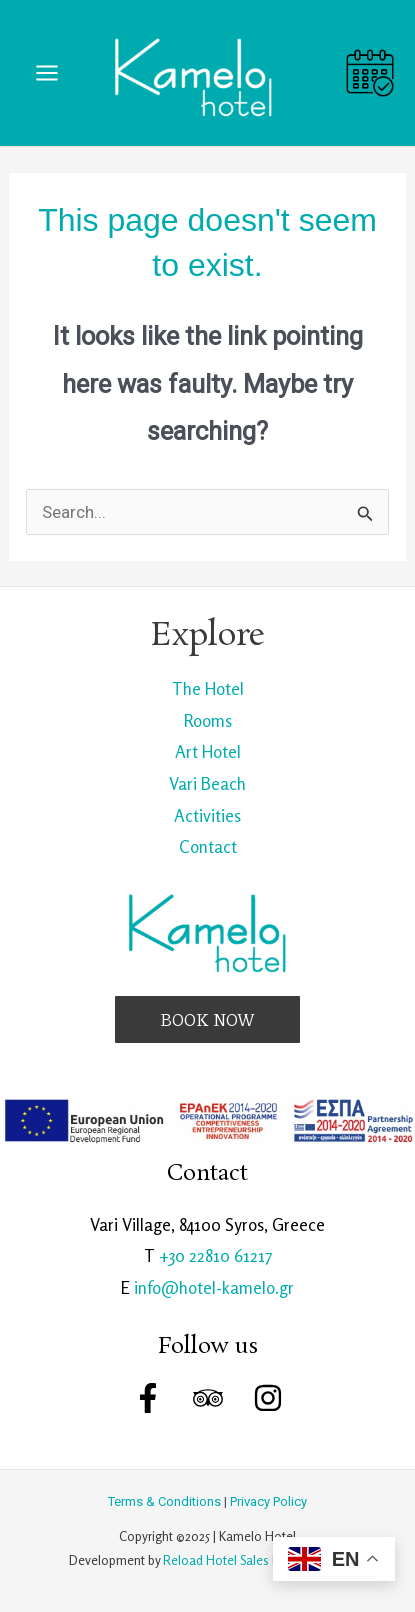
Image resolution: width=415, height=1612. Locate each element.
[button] (207, 1019)
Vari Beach (207, 783)
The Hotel (208, 688)
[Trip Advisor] (208, 1398)
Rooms (208, 720)
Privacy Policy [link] (268, 1501)
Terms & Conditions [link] (164, 1501)
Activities (207, 815)
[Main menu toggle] (47, 73)
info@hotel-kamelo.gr (214, 1287)
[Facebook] (148, 1398)
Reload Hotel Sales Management (254, 1560)
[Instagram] (268, 1398)
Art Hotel (208, 751)
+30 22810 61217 (215, 1255)
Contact (208, 846)
